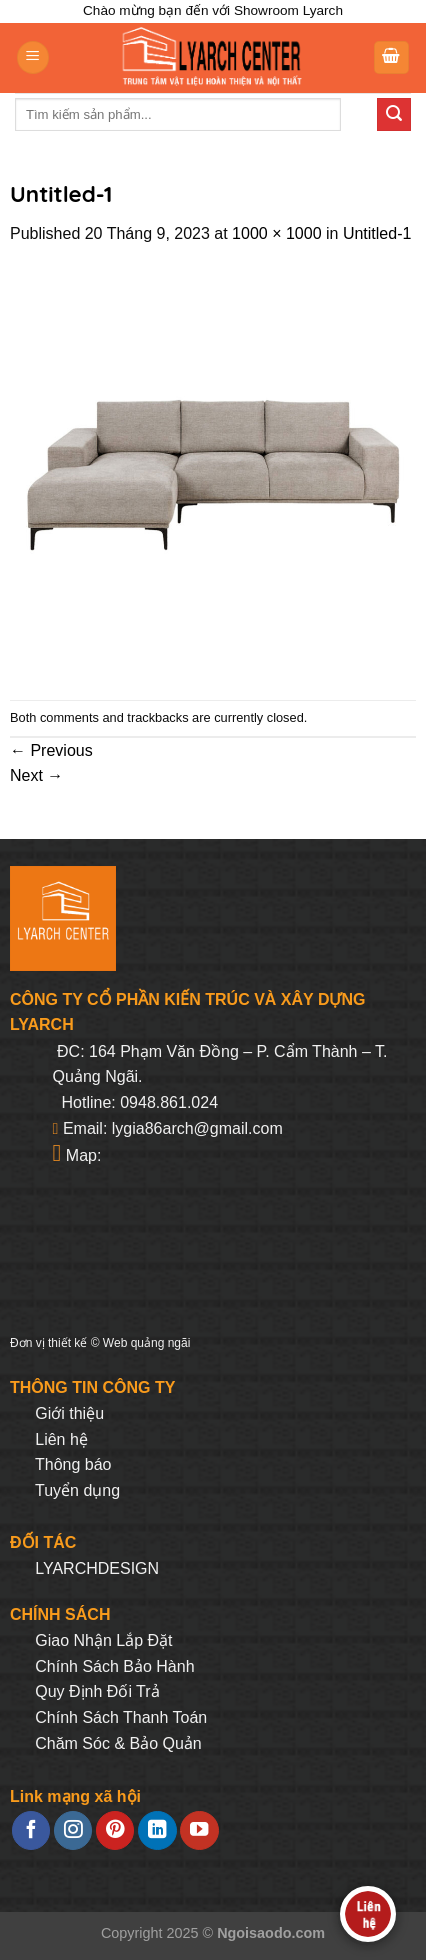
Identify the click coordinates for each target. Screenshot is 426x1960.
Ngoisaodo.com (271, 1933)
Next (36, 775)
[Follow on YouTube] (199, 1830)
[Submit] (394, 115)
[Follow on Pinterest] (115, 1830)
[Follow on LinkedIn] (157, 1830)
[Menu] (33, 57)
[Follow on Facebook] (31, 1830)
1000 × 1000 (276, 233)
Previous (51, 750)
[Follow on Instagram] (73, 1830)
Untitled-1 (377, 233)
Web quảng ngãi (147, 1343)
